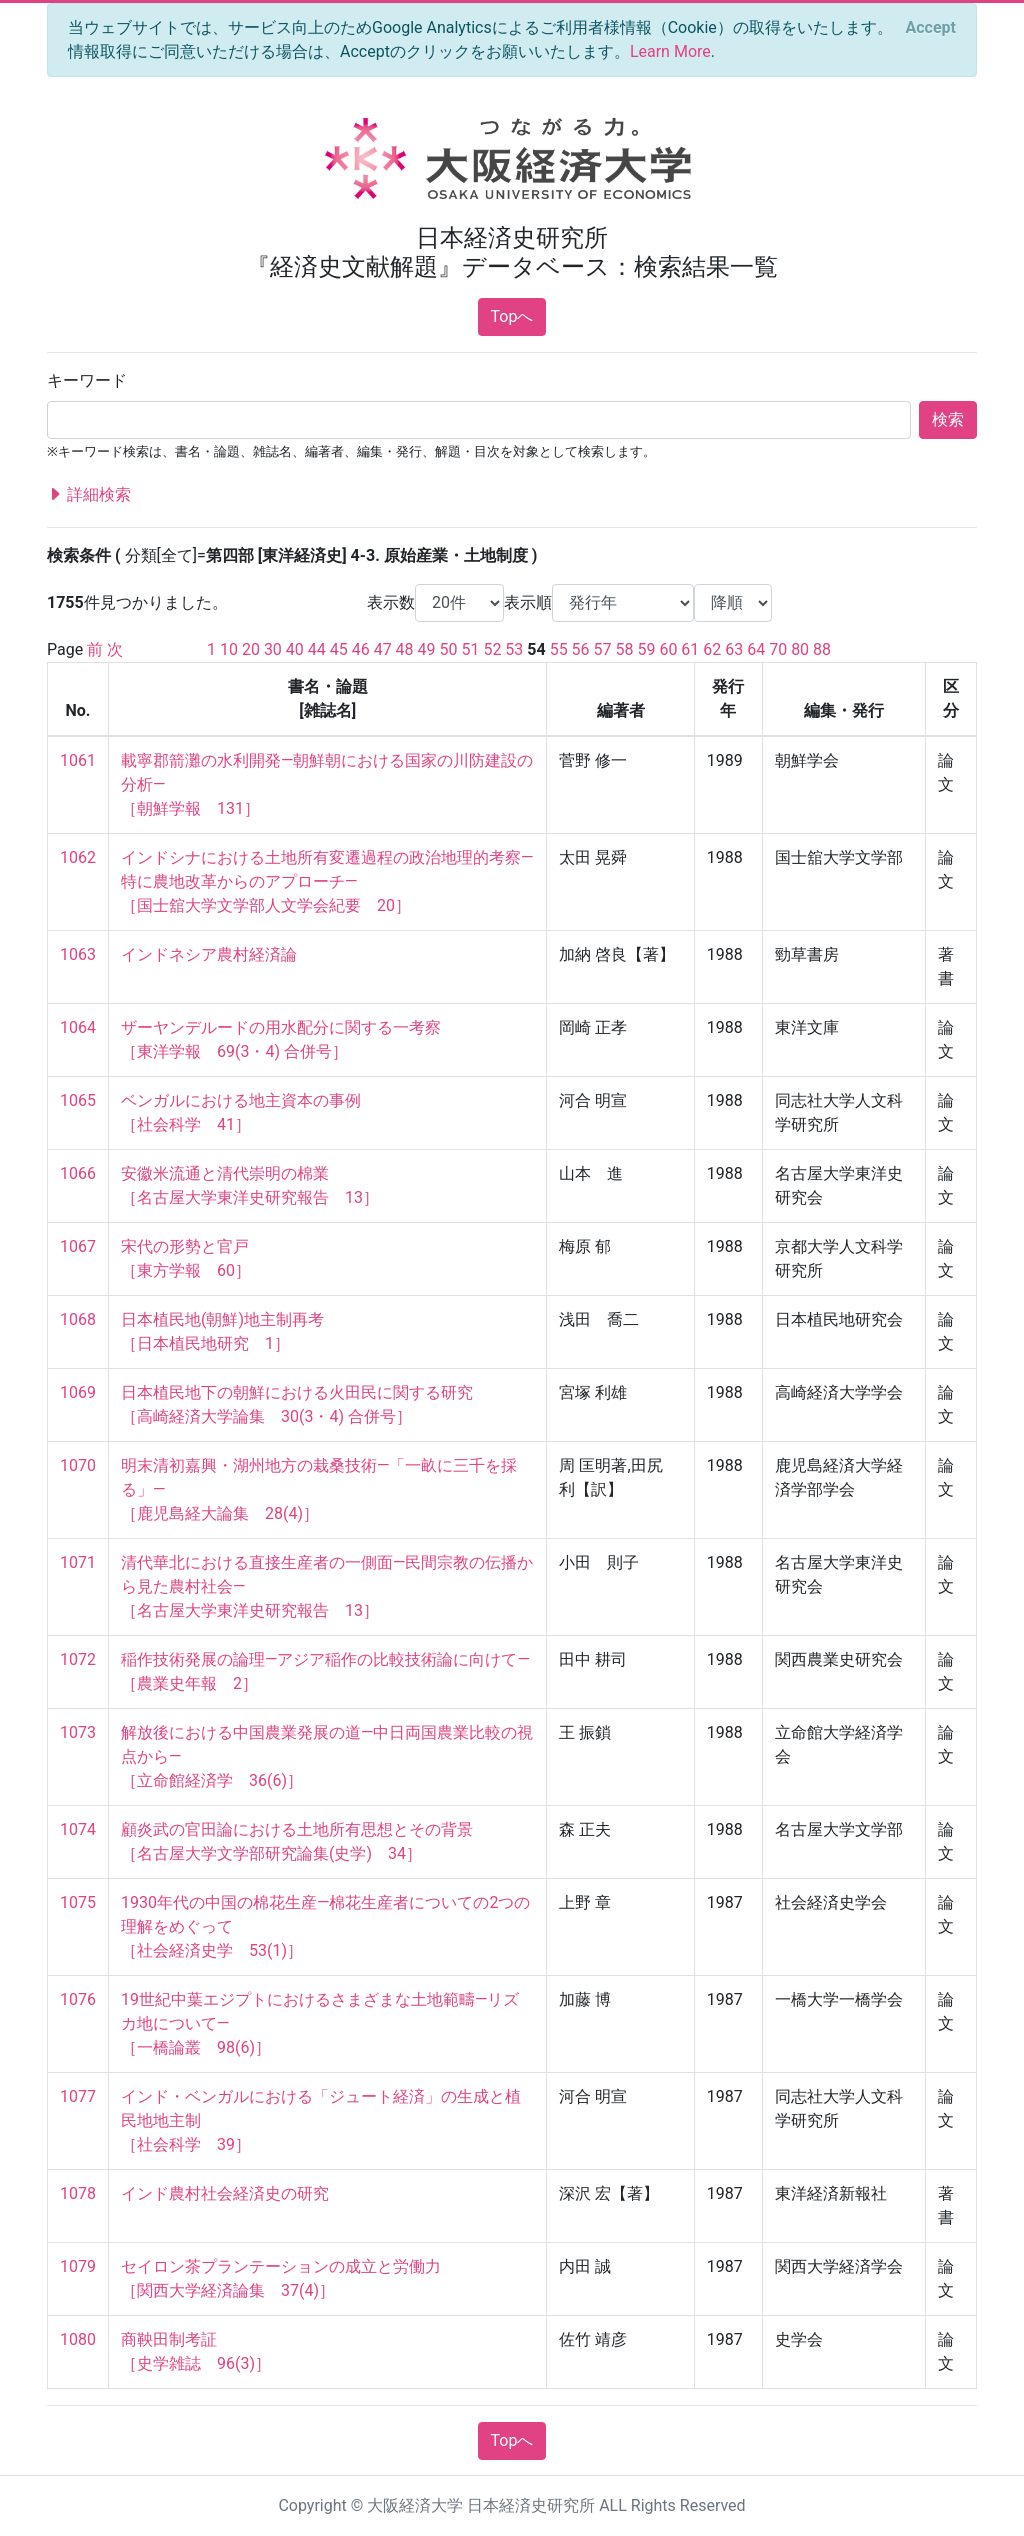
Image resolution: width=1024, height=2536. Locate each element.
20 (251, 649)
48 (405, 649)
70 (778, 649)
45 (339, 649)
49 (427, 649)
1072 (78, 1659)
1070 (78, 1465)
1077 (78, 2096)
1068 (78, 1319)
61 (690, 649)
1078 (78, 2193)
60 (668, 649)
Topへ (512, 316)
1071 (78, 1562)
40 (295, 649)
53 (514, 649)
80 (800, 649)
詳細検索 (89, 495)
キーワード (87, 380)
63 (734, 649)
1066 (78, 1173)
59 (646, 649)
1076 (78, 1999)
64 (756, 649)
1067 (78, 1246)
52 (492, 649)
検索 (948, 419)
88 (822, 649)
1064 (78, 1027)
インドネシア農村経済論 (209, 954)
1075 (78, 1902)
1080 (78, 2339)
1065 (78, 1100)
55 (559, 649)
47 (383, 649)
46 (361, 649)
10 (229, 649)
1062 (78, 857)
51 (470, 649)
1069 (78, 1392)
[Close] (931, 28)
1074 (78, 1829)
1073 (78, 1732)
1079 (78, 2266)
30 (273, 649)
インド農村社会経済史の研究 (225, 2193)
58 (625, 649)
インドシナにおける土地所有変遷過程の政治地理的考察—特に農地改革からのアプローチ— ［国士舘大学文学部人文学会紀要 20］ (327, 881)
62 (712, 649)
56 (581, 649)
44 (317, 649)
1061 (78, 760)
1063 (78, 954)
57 (603, 649)
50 (449, 649)
